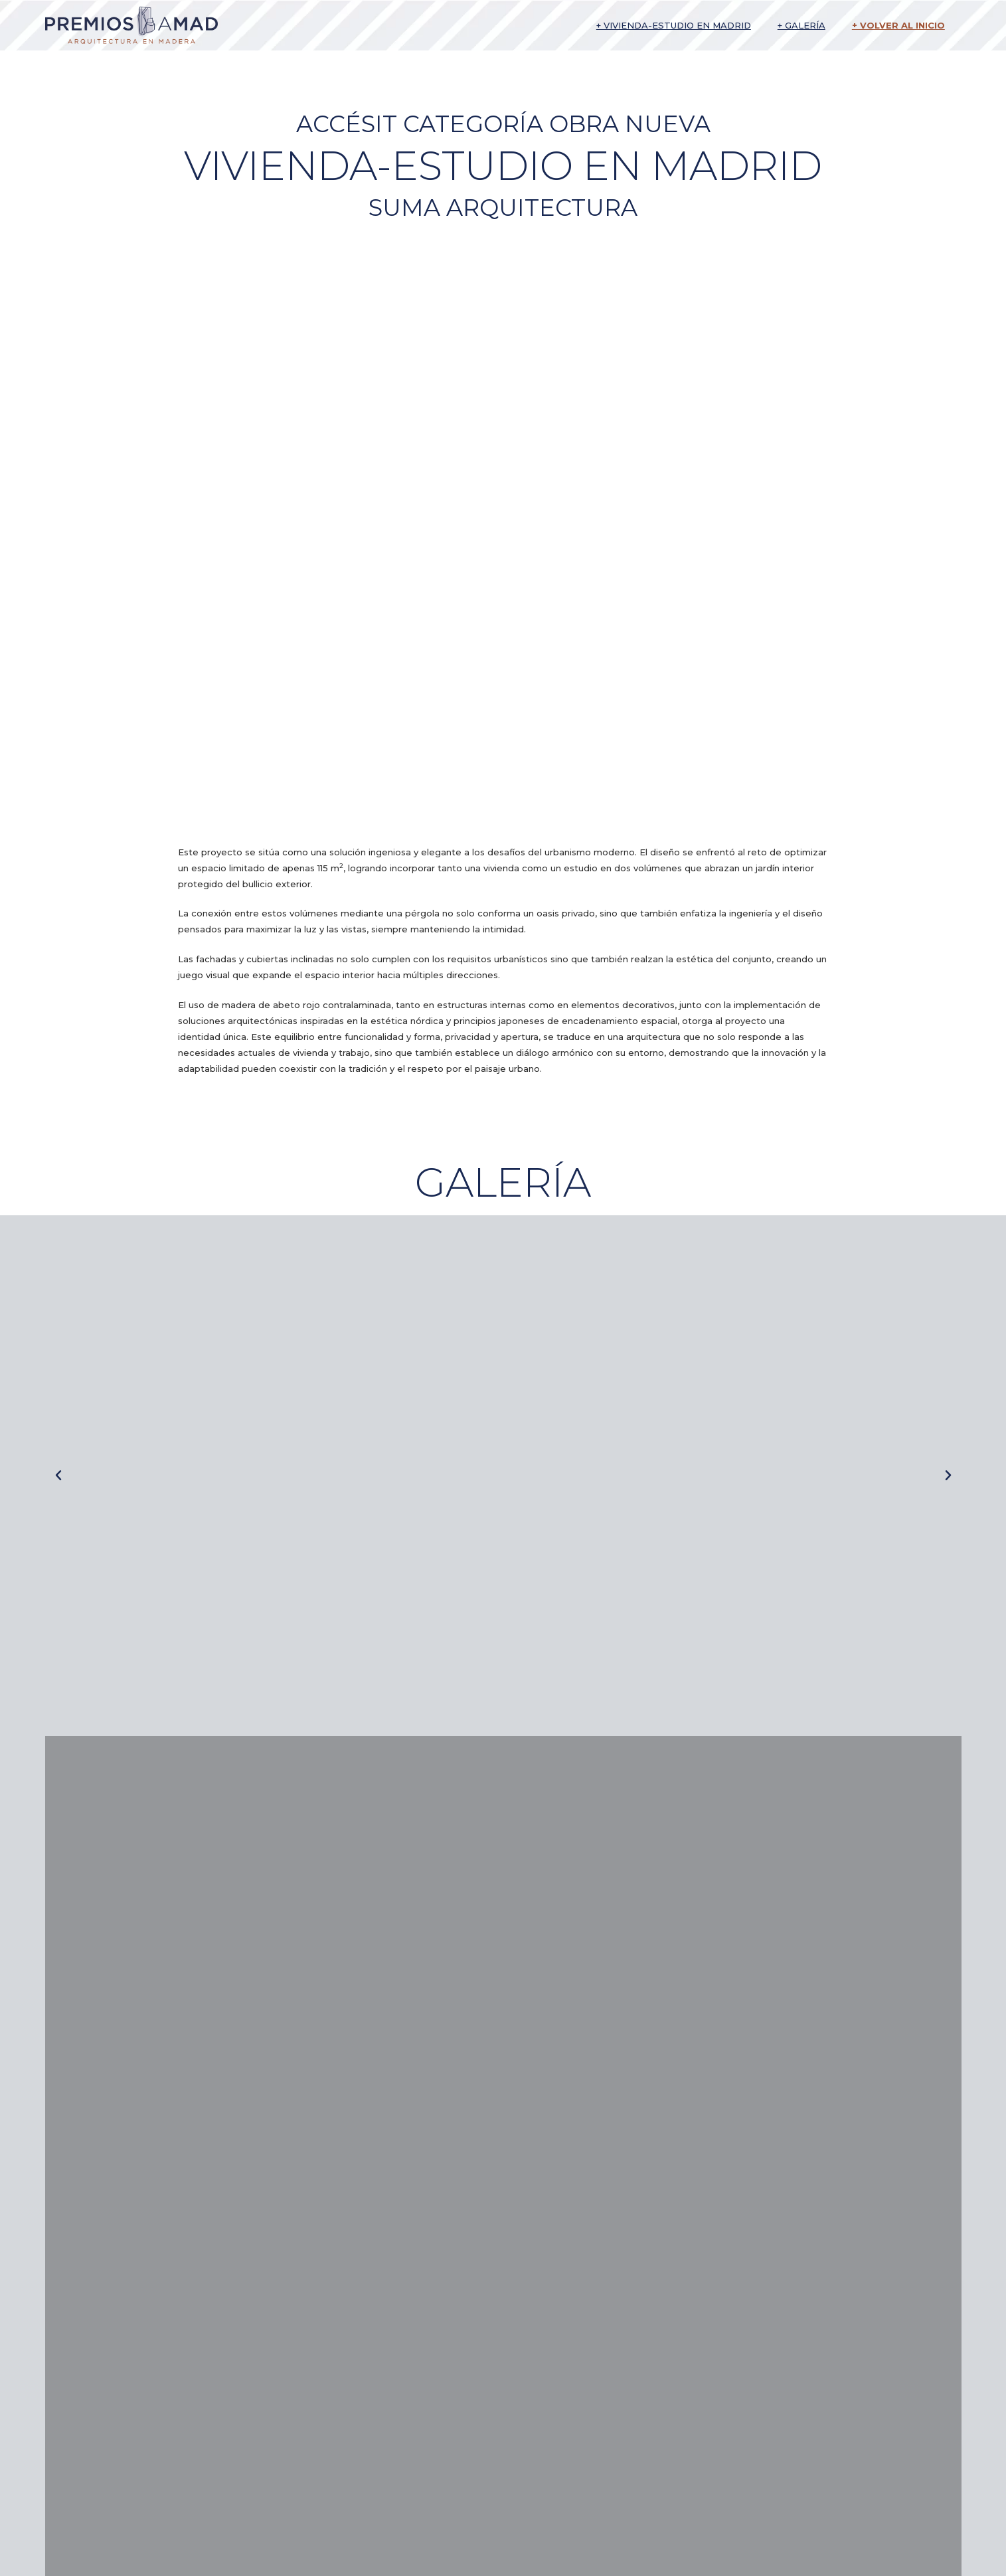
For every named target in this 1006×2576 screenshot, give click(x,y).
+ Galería (801, 25)
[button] (58, 1475)
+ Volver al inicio (898, 25)
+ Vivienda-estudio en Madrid (673, 25)
